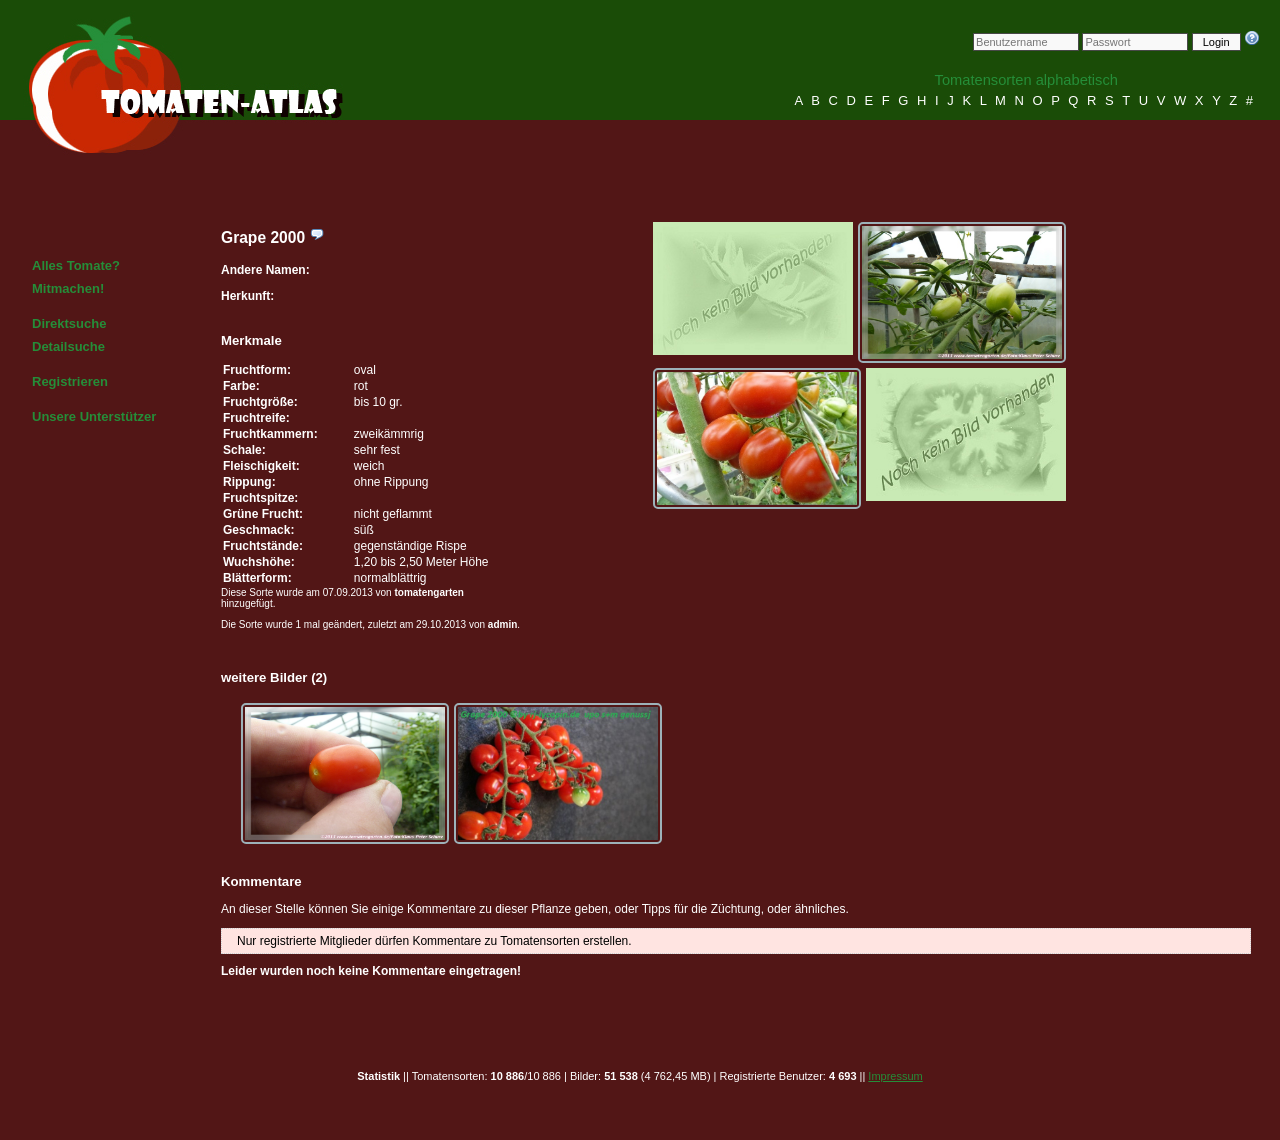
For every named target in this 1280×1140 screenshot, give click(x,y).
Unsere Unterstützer (94, 416)
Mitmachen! (68, 288)
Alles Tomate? (76, 265)
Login (1216, 42)
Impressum (895, 1076)
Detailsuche (68, 346)
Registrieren (70, 381)
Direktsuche (69, 323)
